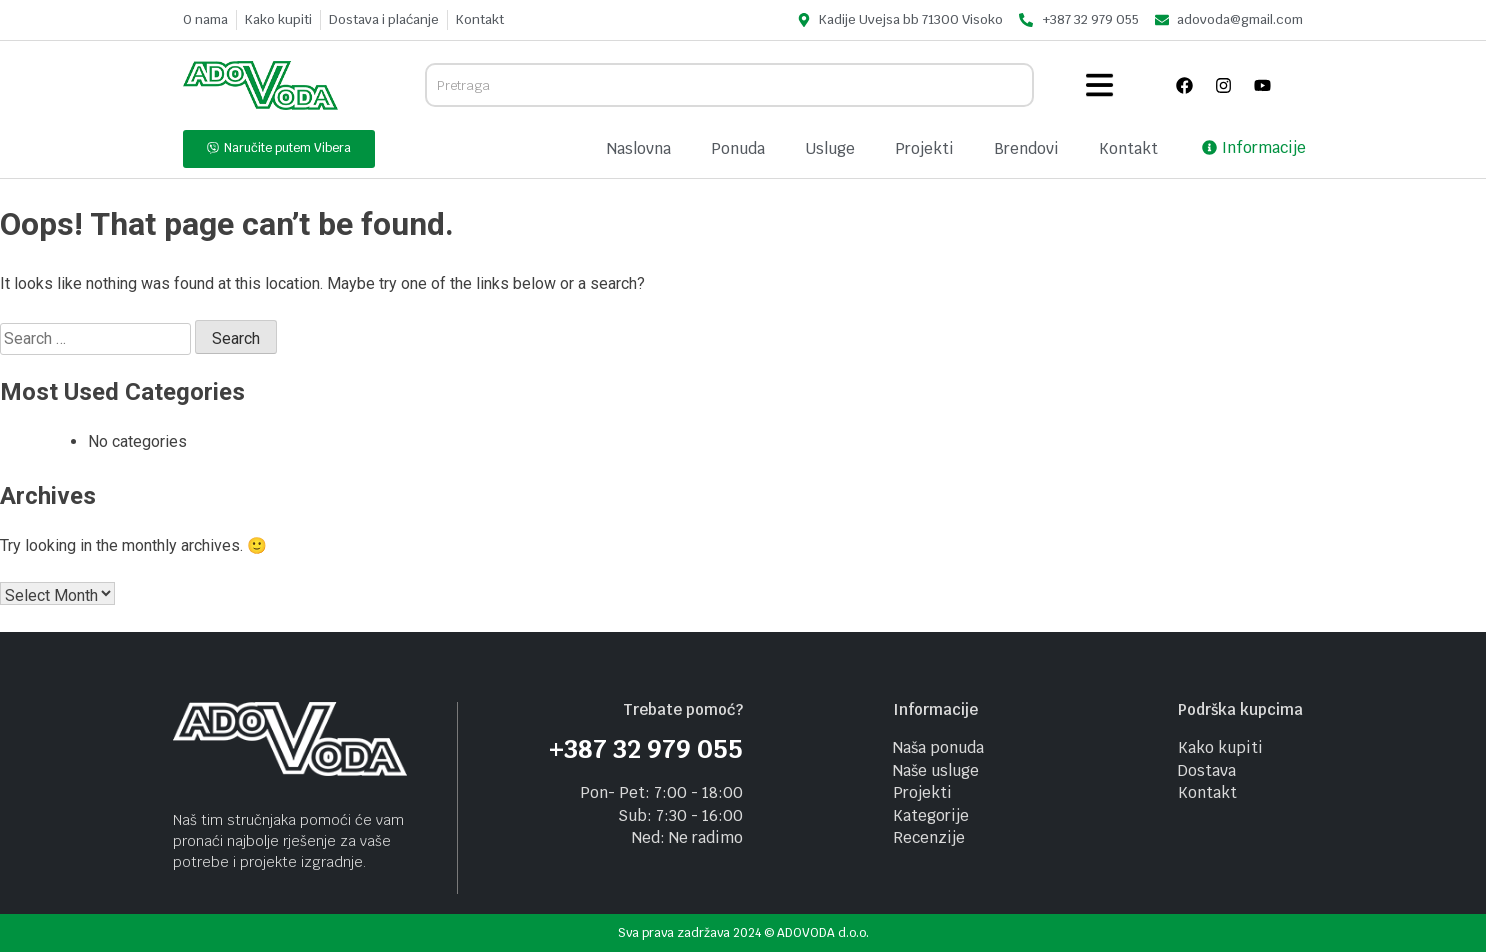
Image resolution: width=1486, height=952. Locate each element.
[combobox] (729, 85)
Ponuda (738, 148)
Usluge (830, 148)
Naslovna (639, 148)
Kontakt (1128, 148)
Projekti (924, 148)
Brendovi (1026, 148)
